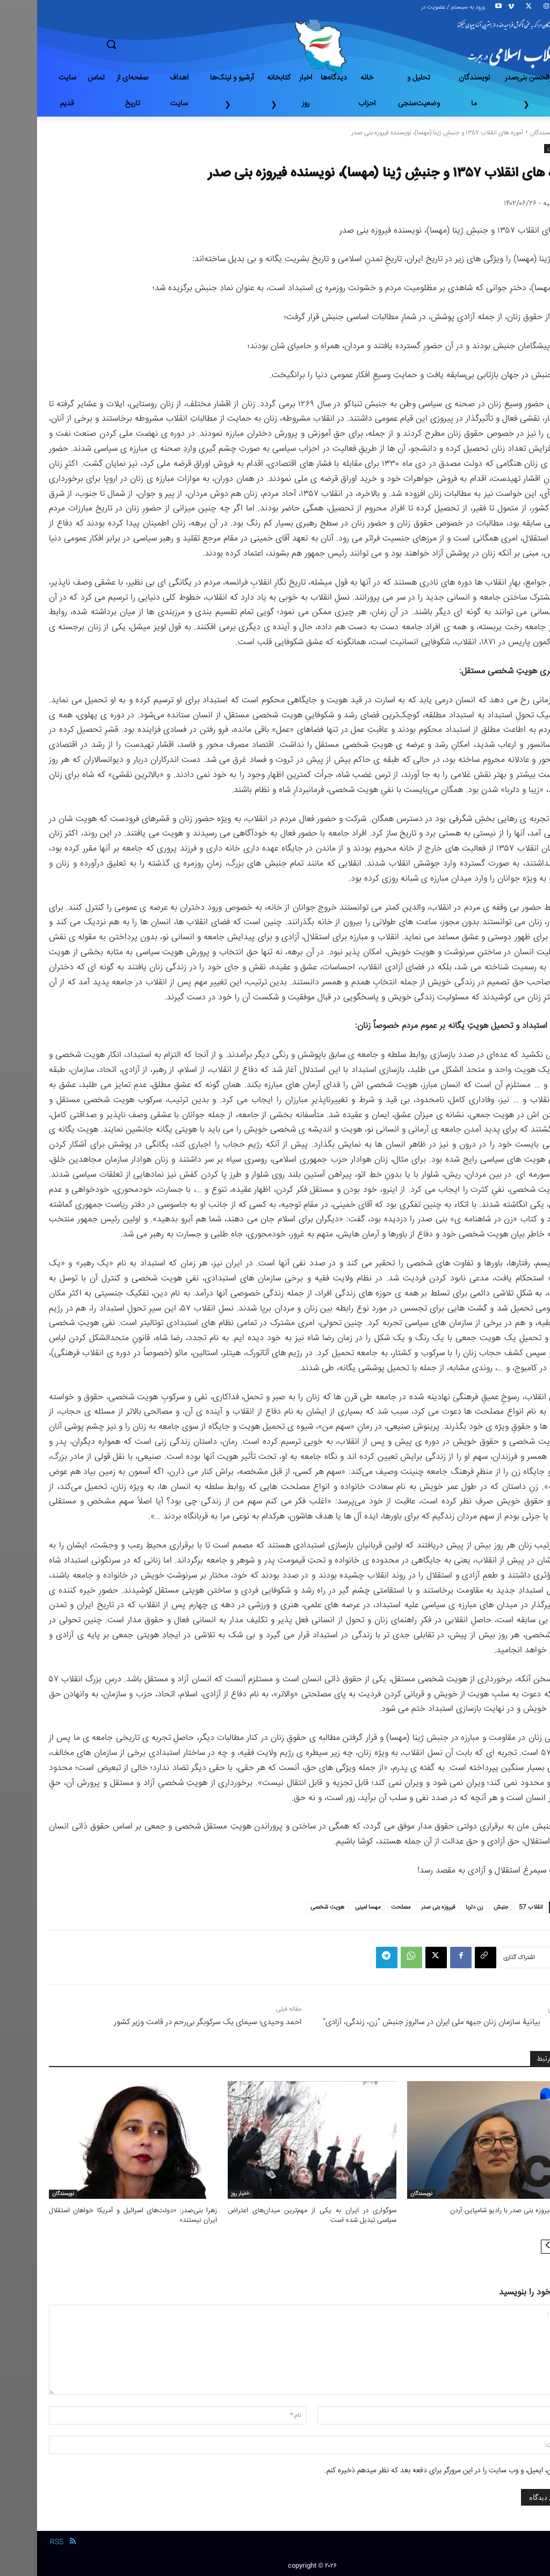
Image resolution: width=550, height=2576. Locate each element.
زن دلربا (437, 1907)
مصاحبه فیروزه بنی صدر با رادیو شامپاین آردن (475, 2210)
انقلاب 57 (493, 1907)
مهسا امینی (330, 1907)
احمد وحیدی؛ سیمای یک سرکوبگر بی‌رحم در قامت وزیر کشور (170, 2022)
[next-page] (510, 2247)
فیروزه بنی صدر (401, 1907)
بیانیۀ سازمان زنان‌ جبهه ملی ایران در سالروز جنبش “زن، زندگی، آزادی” (394, 2022)
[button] (149, 44)
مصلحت (363, 1907)
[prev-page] (527, 2247)
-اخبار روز (203, 2194)
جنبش (464, 1907)
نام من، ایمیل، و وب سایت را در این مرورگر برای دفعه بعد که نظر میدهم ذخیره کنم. (408, 2471)
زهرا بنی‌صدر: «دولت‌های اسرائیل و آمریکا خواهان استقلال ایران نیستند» (96, 2215)
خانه (532, 133)
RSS (19, 2542)
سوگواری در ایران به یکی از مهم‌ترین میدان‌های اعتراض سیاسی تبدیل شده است (275, 2215)
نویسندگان (506, 133)
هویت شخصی (290, 1907)
